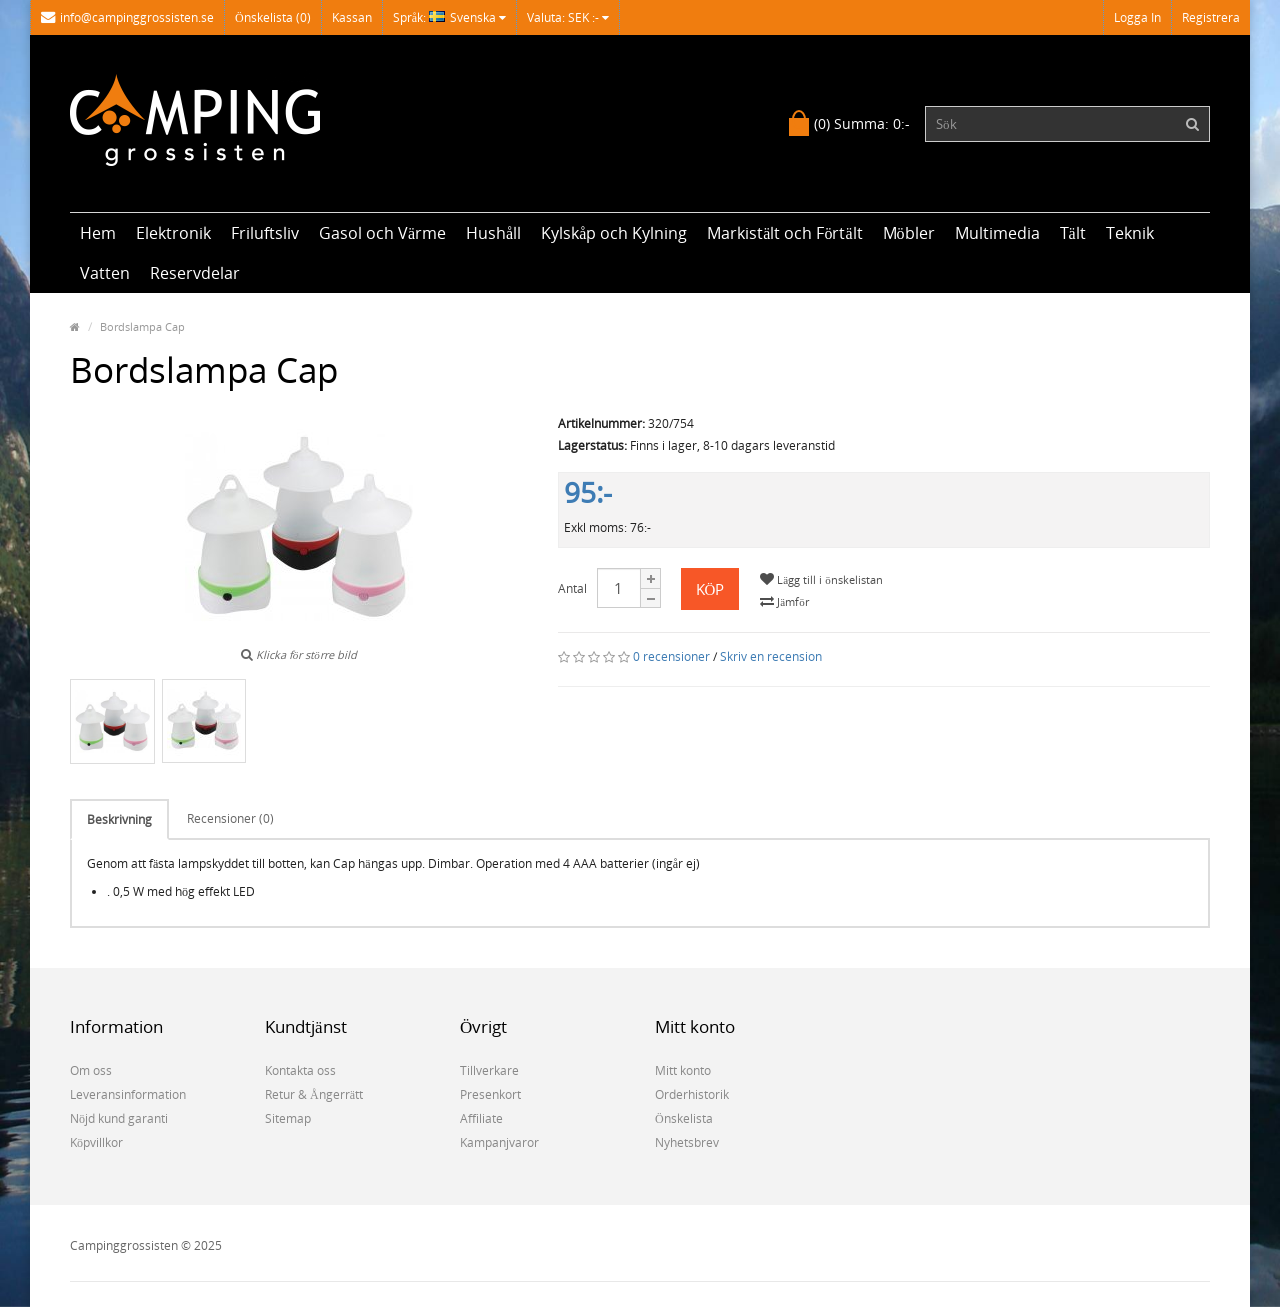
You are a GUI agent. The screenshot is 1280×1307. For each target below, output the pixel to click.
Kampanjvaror (499, 1142)
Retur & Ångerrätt (314, 1094)
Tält (1073, 233)
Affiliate (481, 1118)
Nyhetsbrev (687, 1142)
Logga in (1137, 17)
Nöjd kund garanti (119, 1118)
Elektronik (173, 233)
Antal (572, 588)
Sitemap (288, 1118)
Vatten (105, 273)
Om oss (91, 1070)
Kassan (352, 17)
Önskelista (684, 1118)
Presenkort (490, 1094)
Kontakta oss (300, 1070)
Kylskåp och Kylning (614, 233)
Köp (710, 589)
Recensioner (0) (230, 818)
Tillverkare (489, 1070)
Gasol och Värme (382, 233)
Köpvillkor (96, 1142)
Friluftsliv (265, 233)
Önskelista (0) (273, 17)
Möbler (909, 233)
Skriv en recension (771, 656)
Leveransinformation (128, 1094)
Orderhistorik (692, 1094)
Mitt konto (683, 1070)
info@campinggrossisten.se (127, 17)
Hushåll (493, 233)
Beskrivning (119, 819)
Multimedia (997, 233)
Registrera (1211, 17)
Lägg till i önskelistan (821, 579)
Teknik (1130, 233)
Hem (98, 233)
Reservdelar (195, 273)
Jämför (784, 601)
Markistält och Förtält (784, 233)
